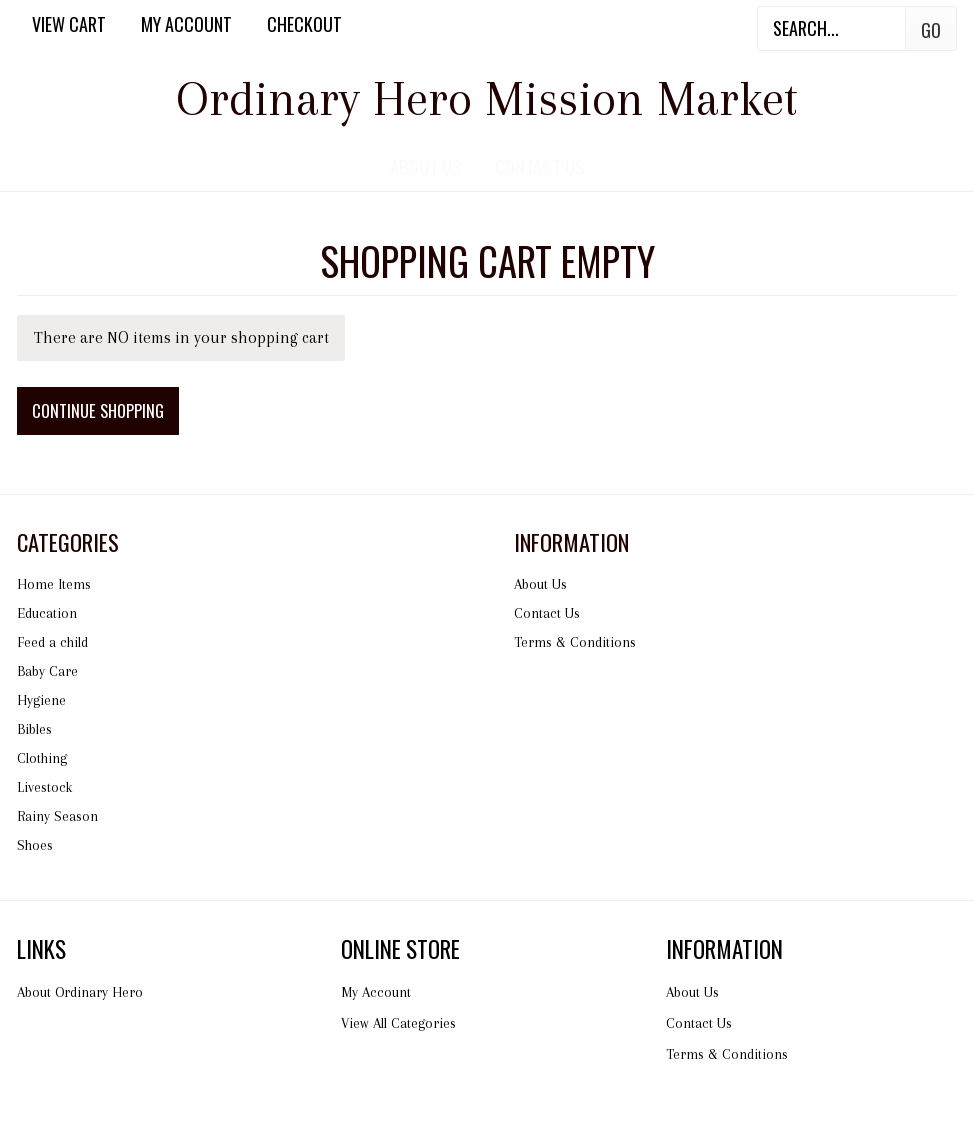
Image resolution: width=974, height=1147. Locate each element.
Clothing (42, 758)
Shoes (35, 845)
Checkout (304, 24)
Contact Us (539, 166)
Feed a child (52, 642)
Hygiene (41, 700)
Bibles (34, 729)
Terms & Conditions (575, 642)
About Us (425, 166)
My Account (186, 24)
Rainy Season (57, 816)
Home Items (54, 584)
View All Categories (398, 1023)
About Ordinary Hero (80, 992)
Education (47, 613)
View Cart (69, 24)
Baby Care (47, 671)
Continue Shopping (98, 410)
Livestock (44, 787)
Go (931, 30)
